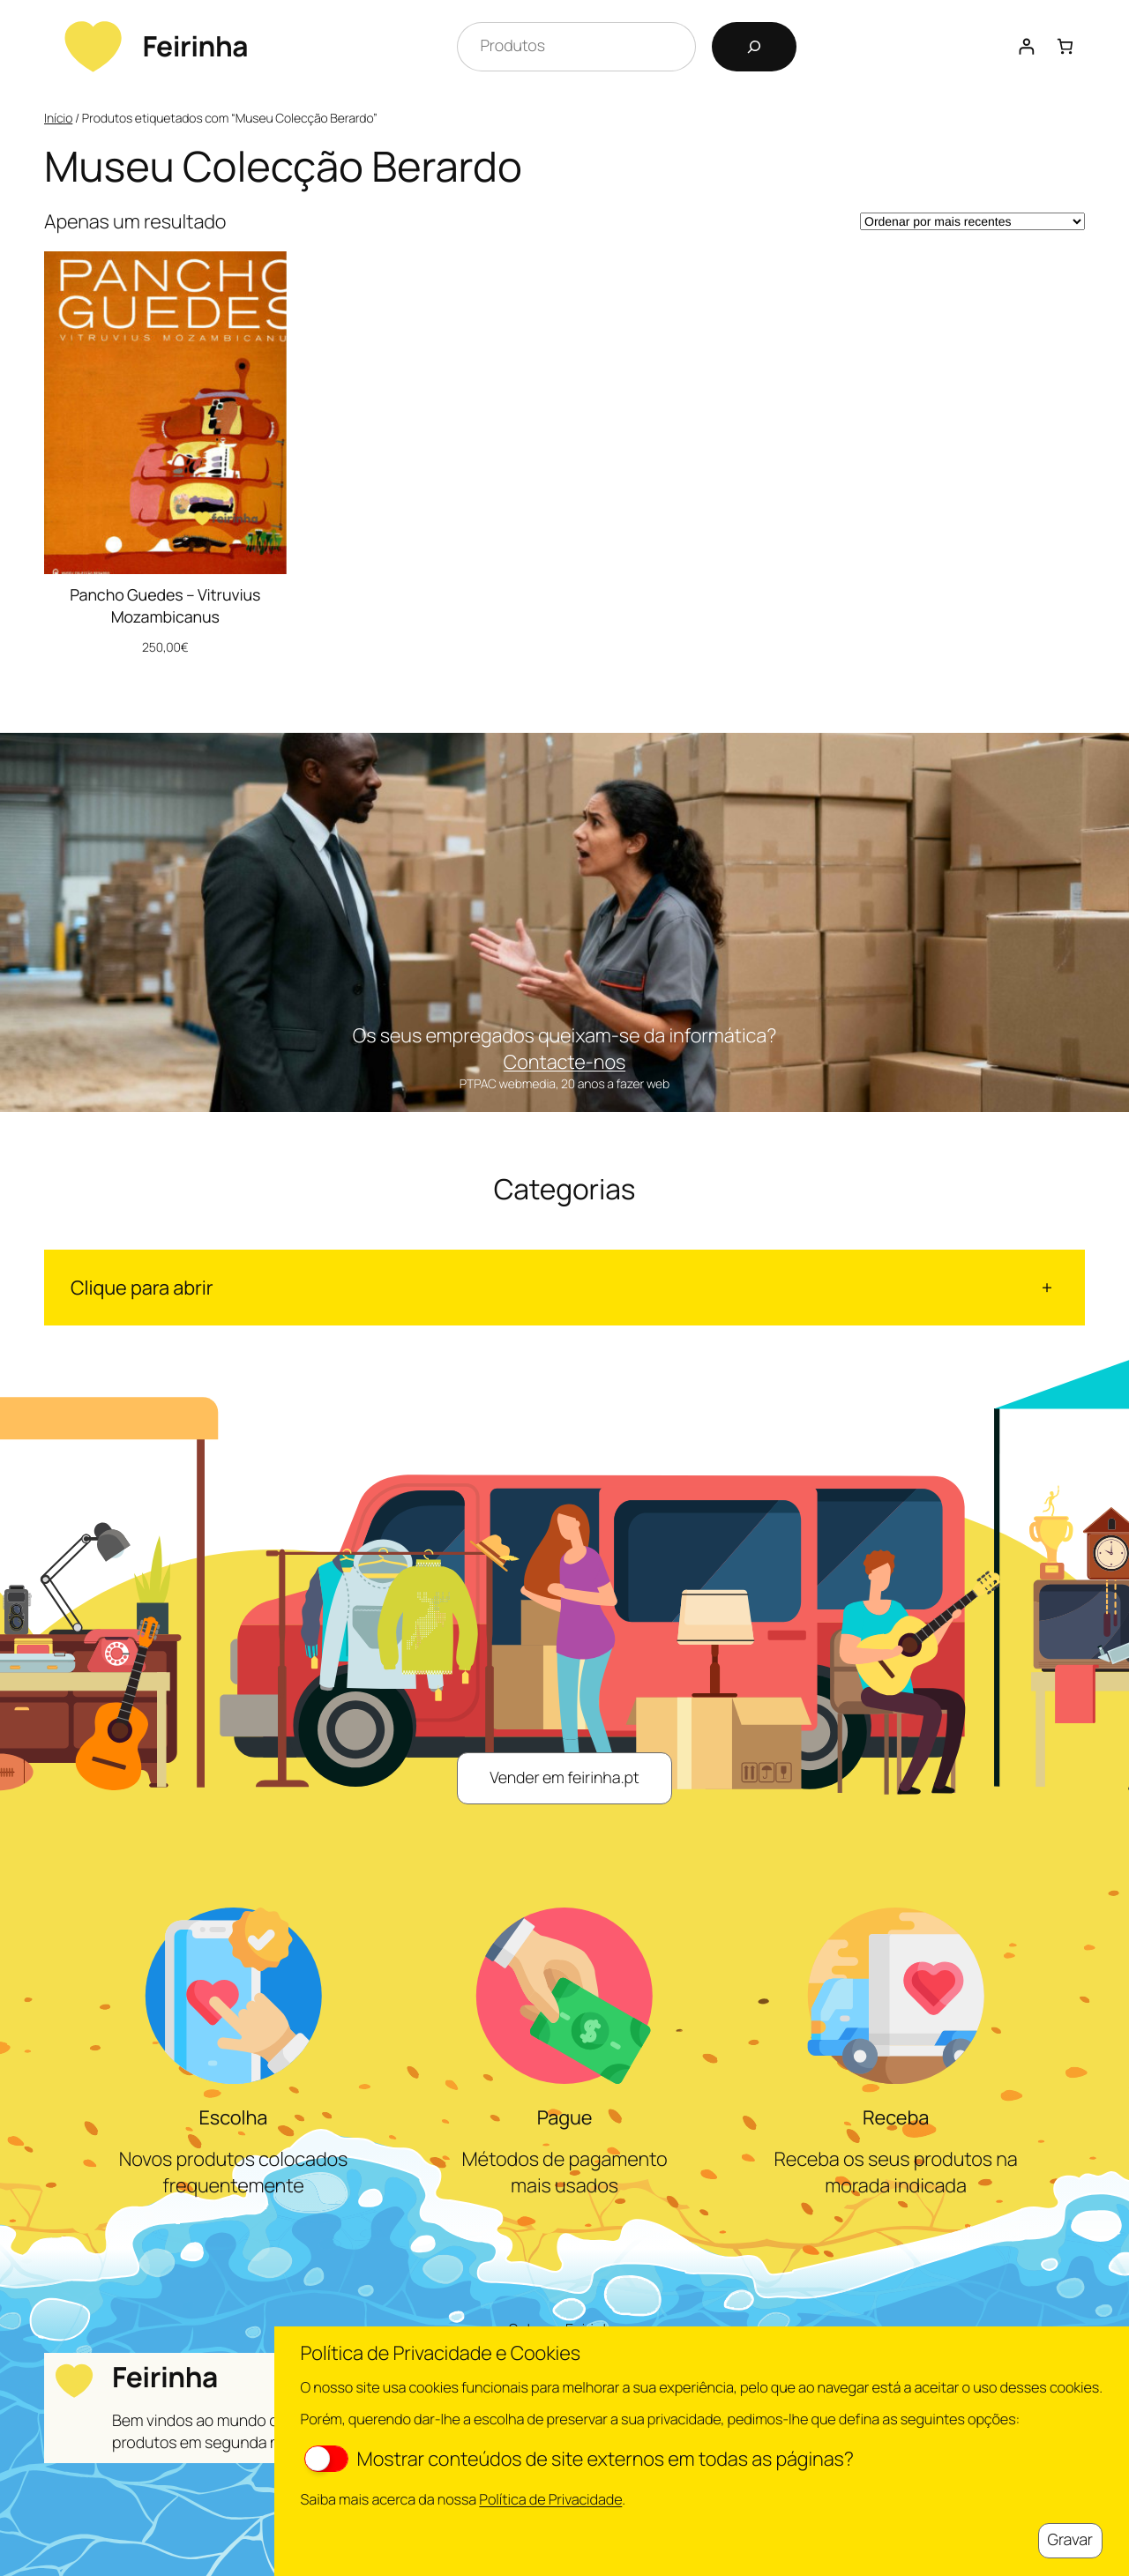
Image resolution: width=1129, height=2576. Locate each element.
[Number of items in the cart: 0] (1065, 46)
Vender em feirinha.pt (564, 1777)
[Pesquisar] (754, 46)
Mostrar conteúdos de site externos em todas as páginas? (579, 2459)
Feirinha (195, 45)
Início (58, 118)
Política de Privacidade (550, 2499)
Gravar (1070, 2539)
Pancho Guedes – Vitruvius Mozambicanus (165, 606)
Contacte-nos (564, 1062)
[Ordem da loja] (972, 221)
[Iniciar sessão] (1026, 46)
